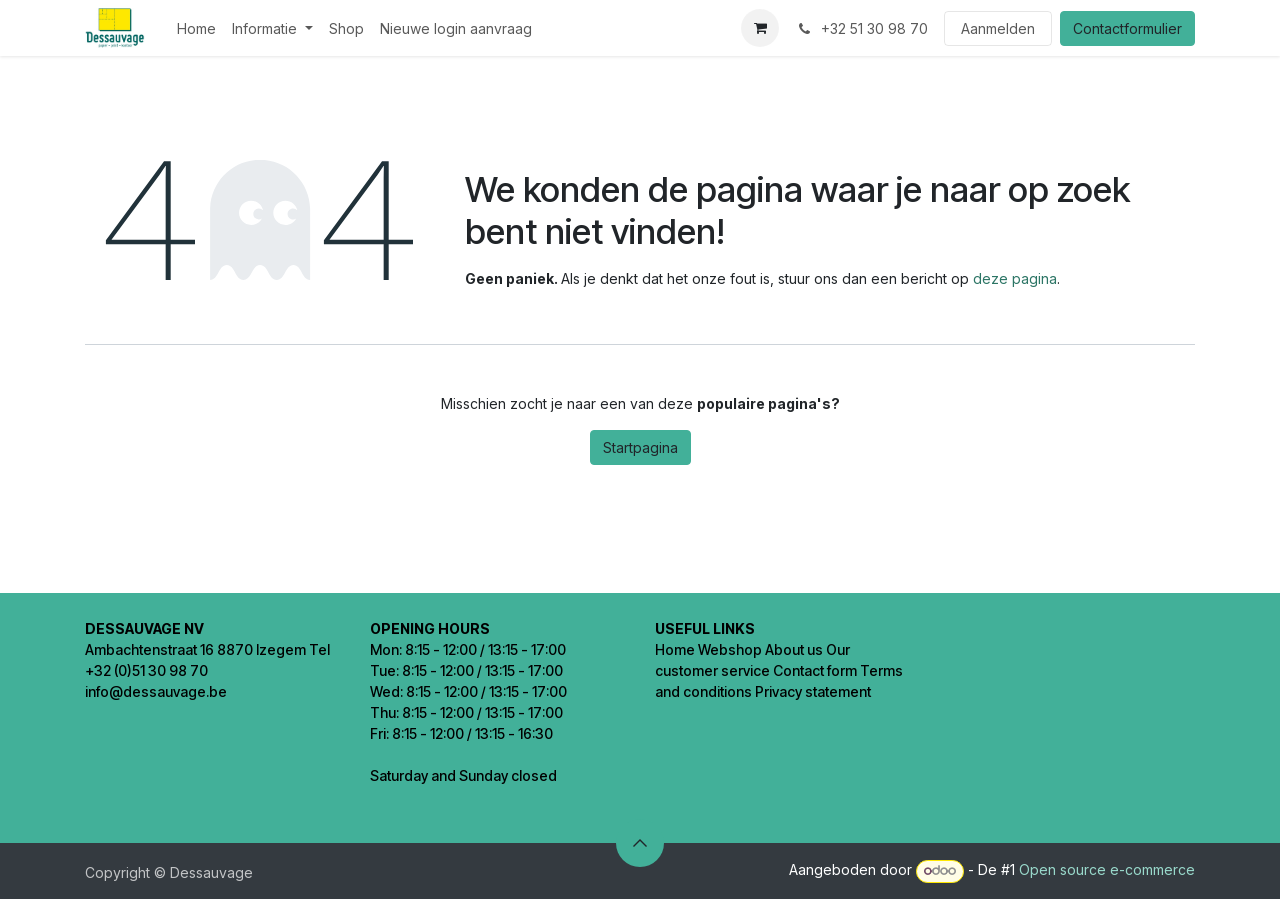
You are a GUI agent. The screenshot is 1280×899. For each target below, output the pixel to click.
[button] (640, 843)
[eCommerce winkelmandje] (760, 28)
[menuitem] (196, 28)
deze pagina (1015, 278)
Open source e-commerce (1107, 869)
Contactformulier (1127, 28)
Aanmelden (998, 28)
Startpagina (640, 447)
